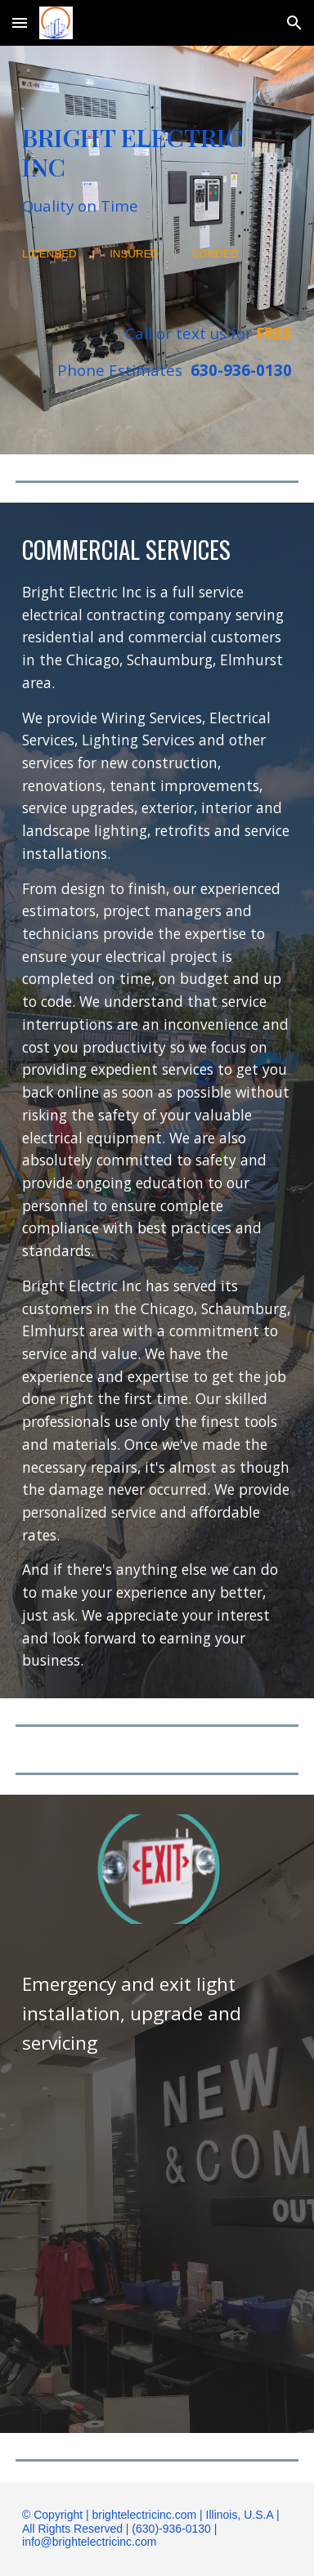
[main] (157, 170)
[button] (19, 22)
